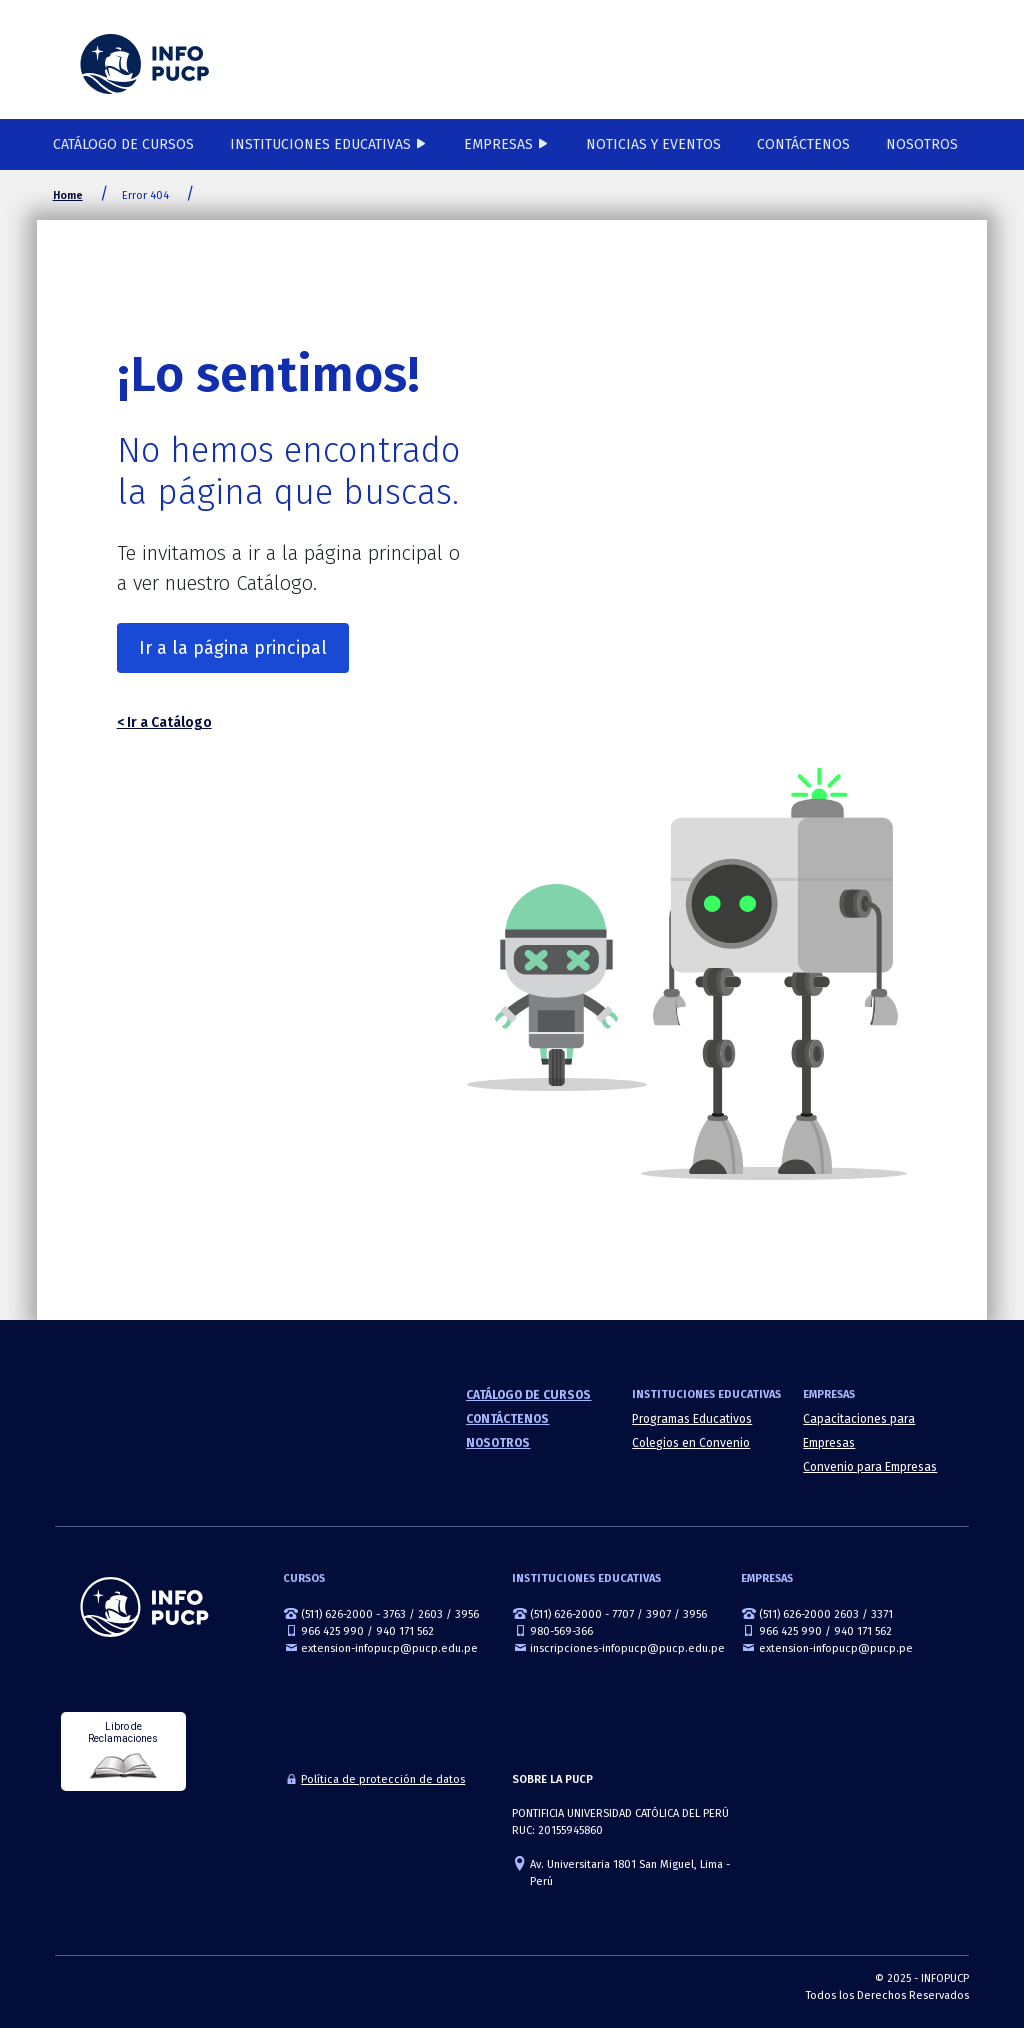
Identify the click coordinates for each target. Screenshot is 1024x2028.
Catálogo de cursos (123, 144)
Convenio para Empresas (870, 1467)
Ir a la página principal (233, 648)
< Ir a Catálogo (164, 722)
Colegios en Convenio (691, 1443)
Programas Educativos (692, 1419)
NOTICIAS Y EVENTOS (653, 144)
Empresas (498, 144)
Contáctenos (803, 144)
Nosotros (922, 144)
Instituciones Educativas (320, 144)
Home (68, 195)
